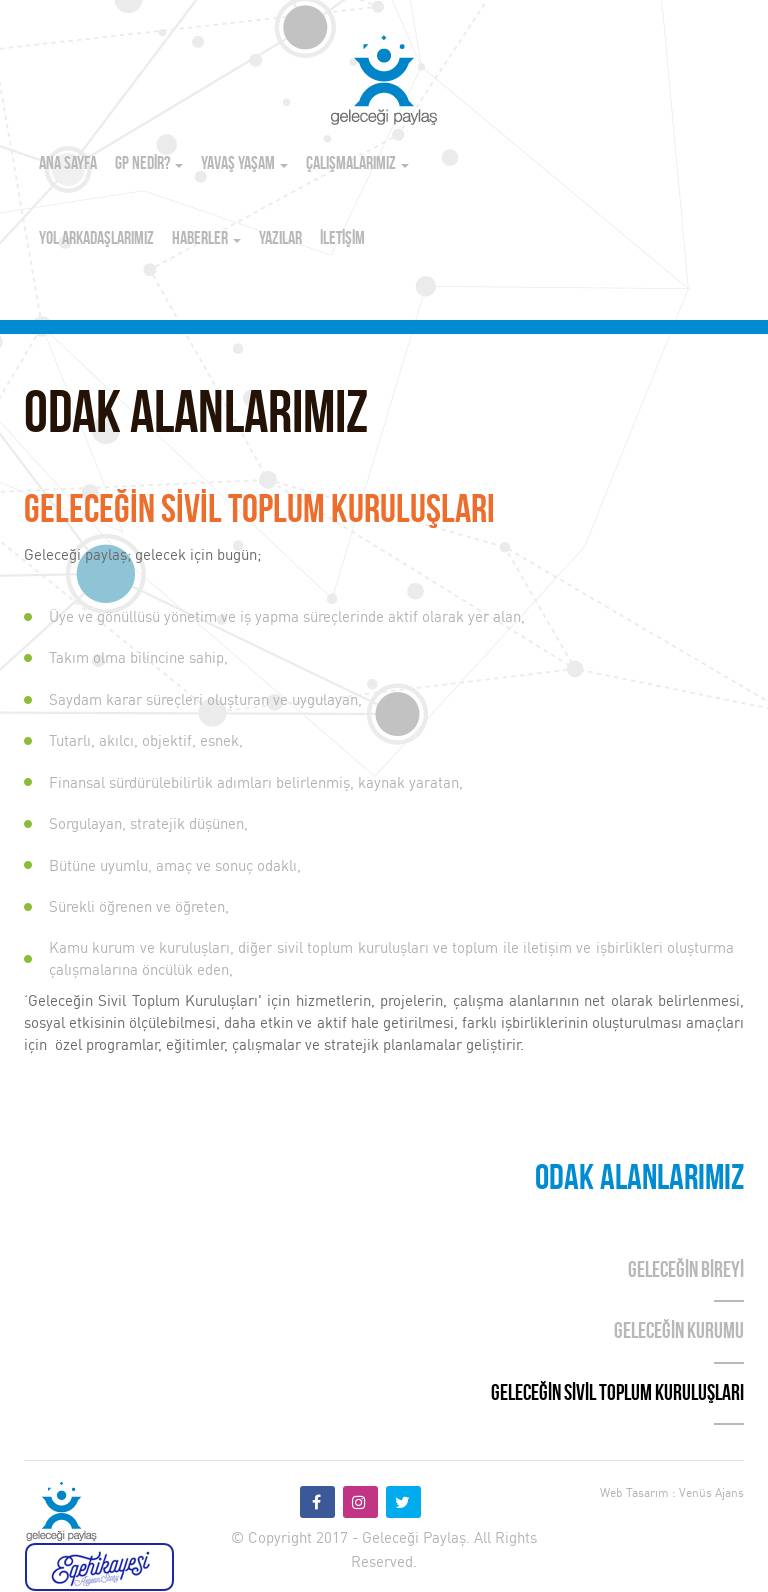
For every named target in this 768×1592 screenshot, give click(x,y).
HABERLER (206, 239)
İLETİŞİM (342, 239)
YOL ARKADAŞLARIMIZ (96, 239)
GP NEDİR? (149, 164)
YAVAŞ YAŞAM (244, 164)
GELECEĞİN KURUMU (679, 1332)
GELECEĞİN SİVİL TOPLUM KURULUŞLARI (617, 1394)
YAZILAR (280, 239)
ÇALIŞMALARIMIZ (357, 164)
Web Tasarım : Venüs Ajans (672, 1492)
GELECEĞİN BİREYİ (686, 1271)
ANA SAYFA (68, 164)
